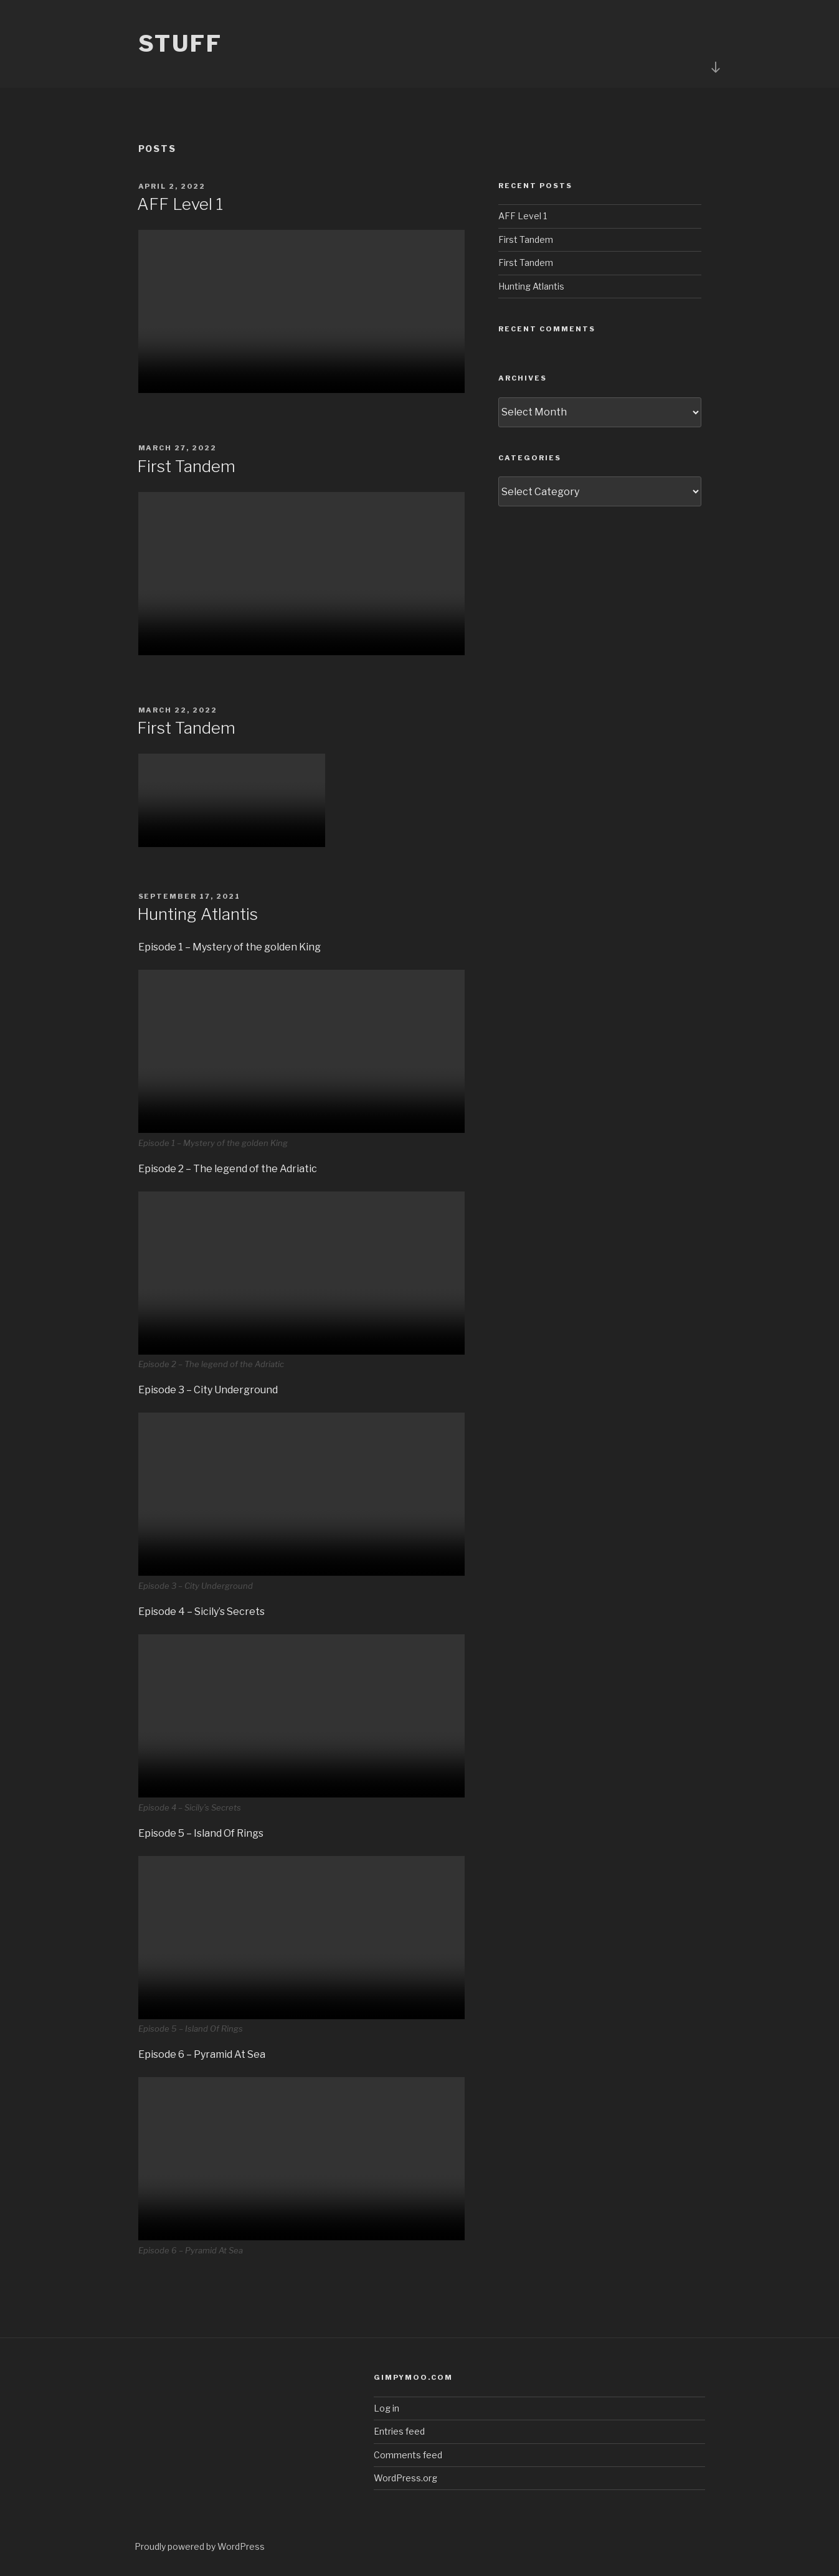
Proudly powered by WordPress (200, 2546)
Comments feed (408, 2455)
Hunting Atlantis (197, 914)
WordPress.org (405, 2478)
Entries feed (399, 2431)
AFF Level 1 (180, 204)
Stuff (180, 43)
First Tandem (186, 466)
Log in (386, 2408)
